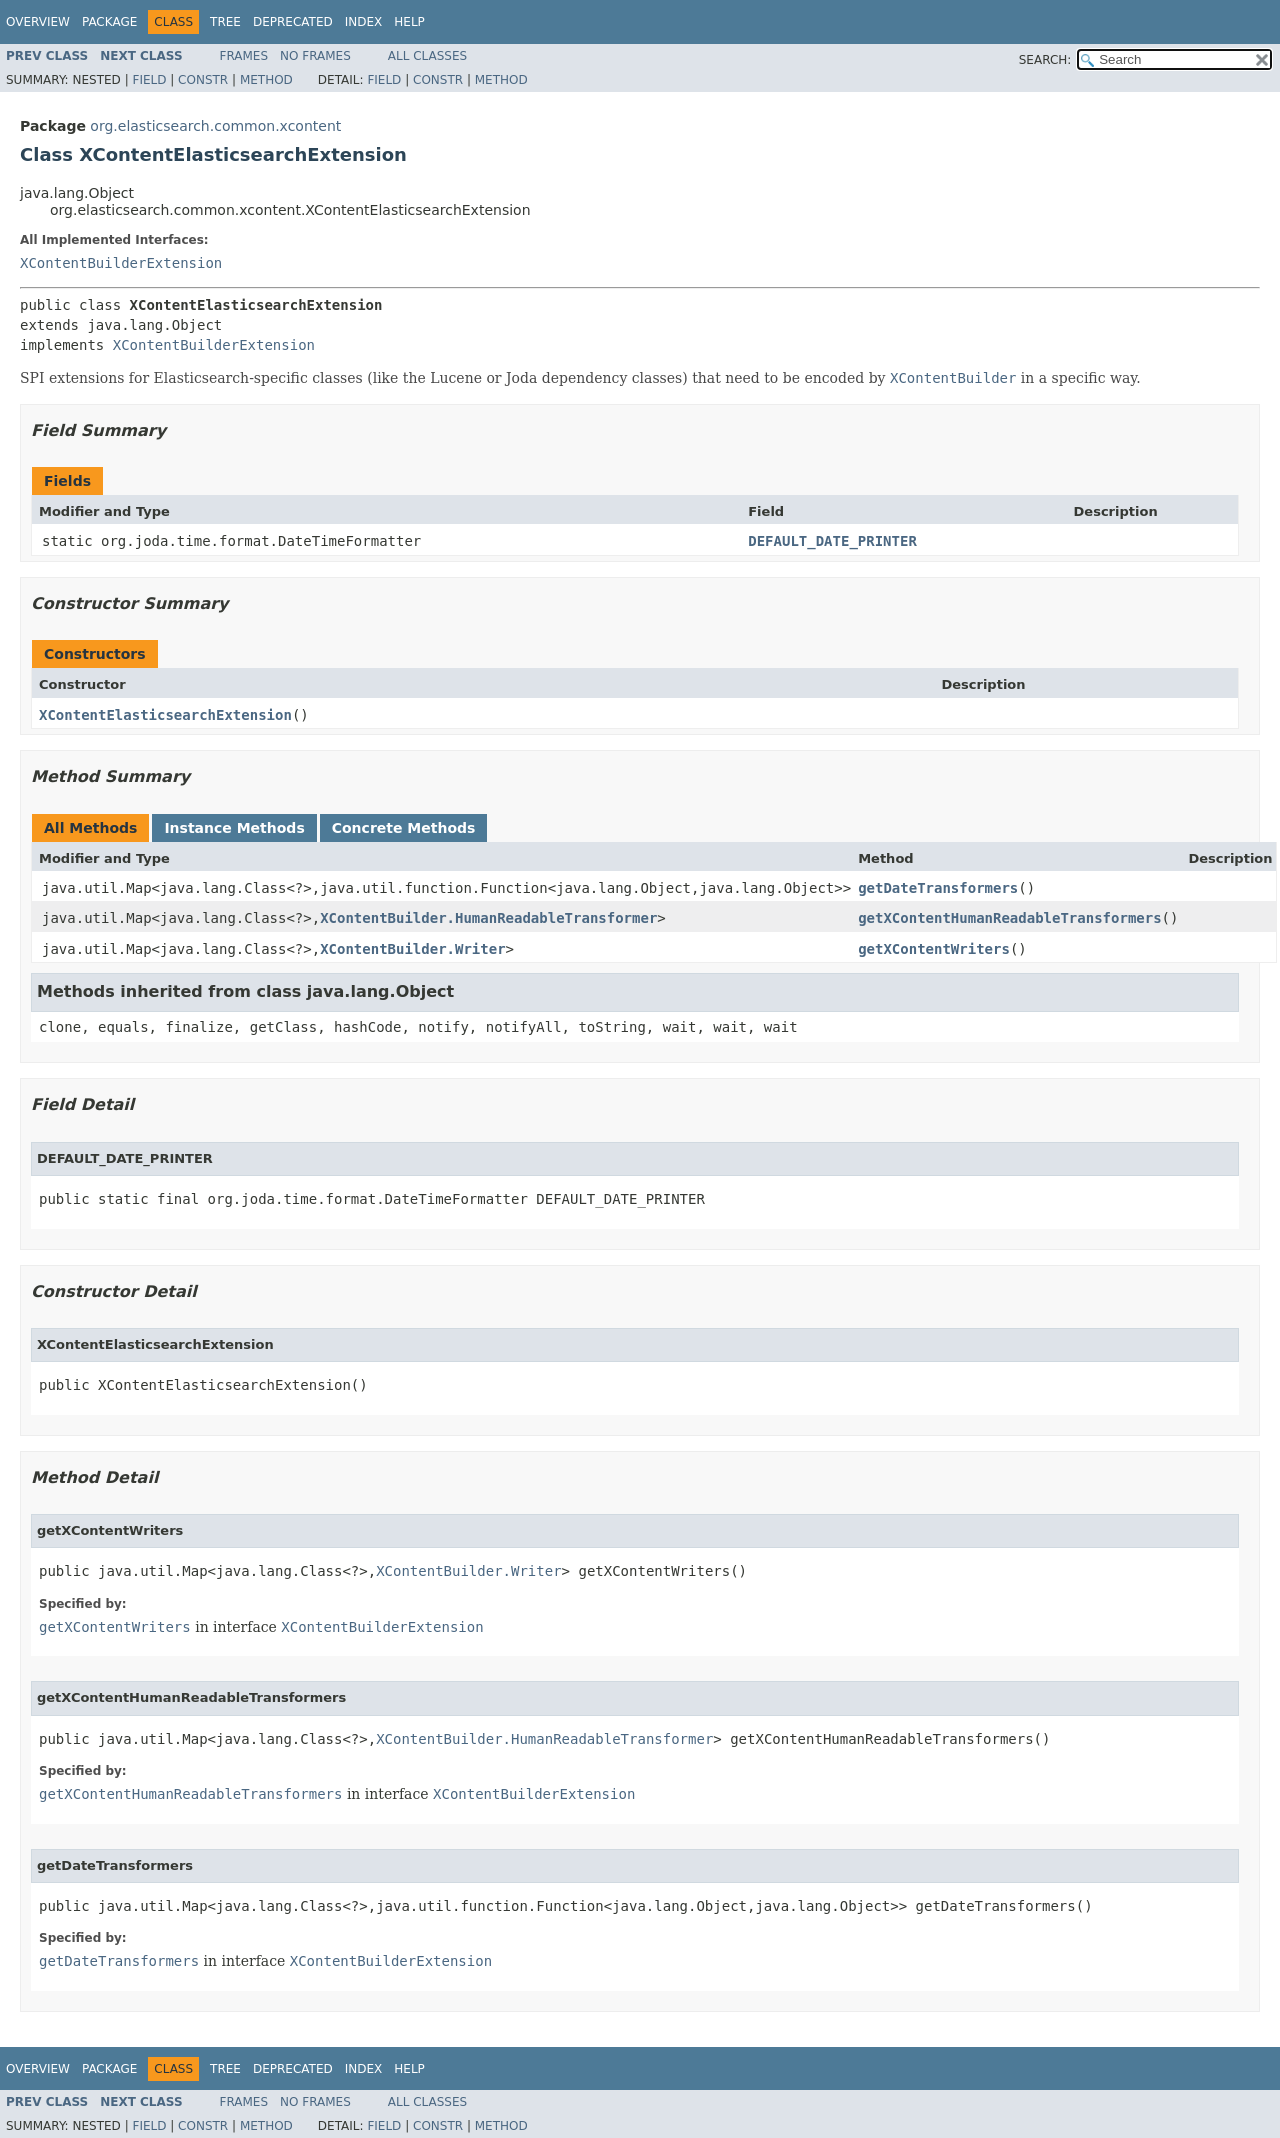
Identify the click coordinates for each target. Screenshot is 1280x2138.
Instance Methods (234, 828)
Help (409, 22)
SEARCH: (1045, 60)
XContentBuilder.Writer (412, 949)
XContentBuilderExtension (121, 263)
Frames (244, 56)
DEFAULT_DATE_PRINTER (832, 541)
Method (266, 80)
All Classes (427, 56)
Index (364, 22)
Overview (38, 22)
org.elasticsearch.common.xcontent (215, 126)
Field (149, 80)
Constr (203, 80)
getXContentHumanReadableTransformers (1009, 918)
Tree (225, 22)
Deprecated (293, 22)
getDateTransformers (938, 888)
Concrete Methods (404, 828)
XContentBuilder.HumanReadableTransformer (488, 918)
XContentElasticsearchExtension (165, 715)
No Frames (315, 56)
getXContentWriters (934, 949)
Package (109, 22)
